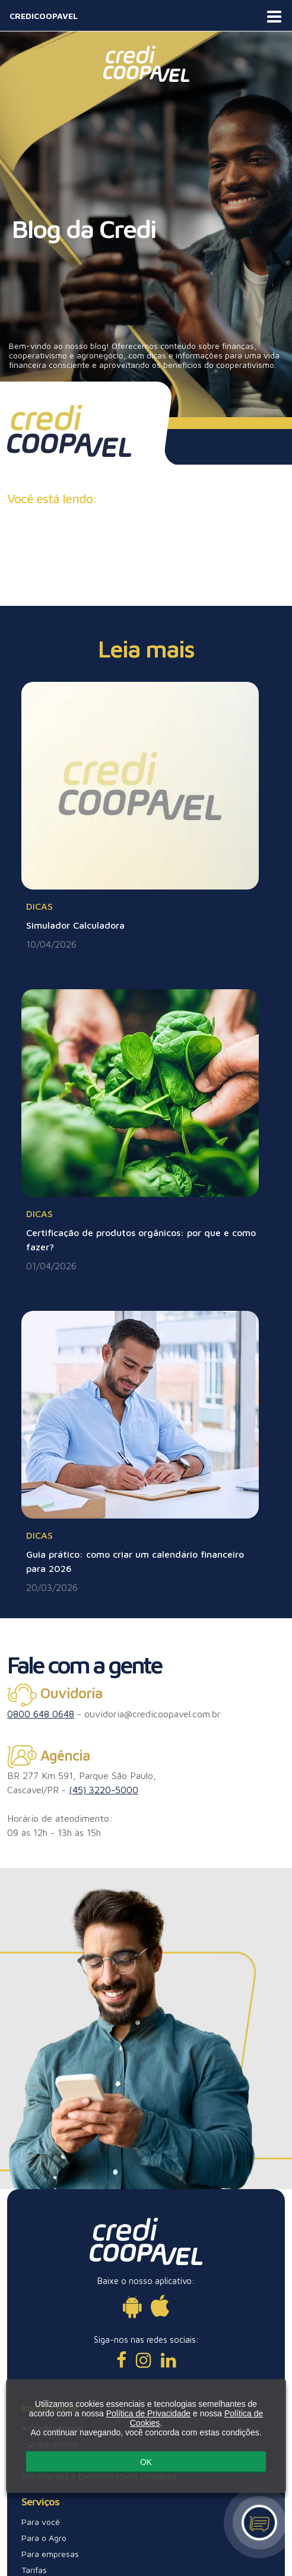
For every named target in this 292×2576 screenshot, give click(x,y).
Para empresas (50, 2554)
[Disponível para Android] (132, 2306)
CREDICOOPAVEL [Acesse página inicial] (43, 16)
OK (146, 2465)
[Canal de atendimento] (260, 2523)
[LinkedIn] (168, 2359)
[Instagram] (143, 2359)
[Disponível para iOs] (160, 2306)
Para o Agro (43, 2538)
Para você (40, 2522)
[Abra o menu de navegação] (274, 15)
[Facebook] (121, 2359)
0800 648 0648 (40, 1713)
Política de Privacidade (148, 2419)
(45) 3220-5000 (103, 1789)
